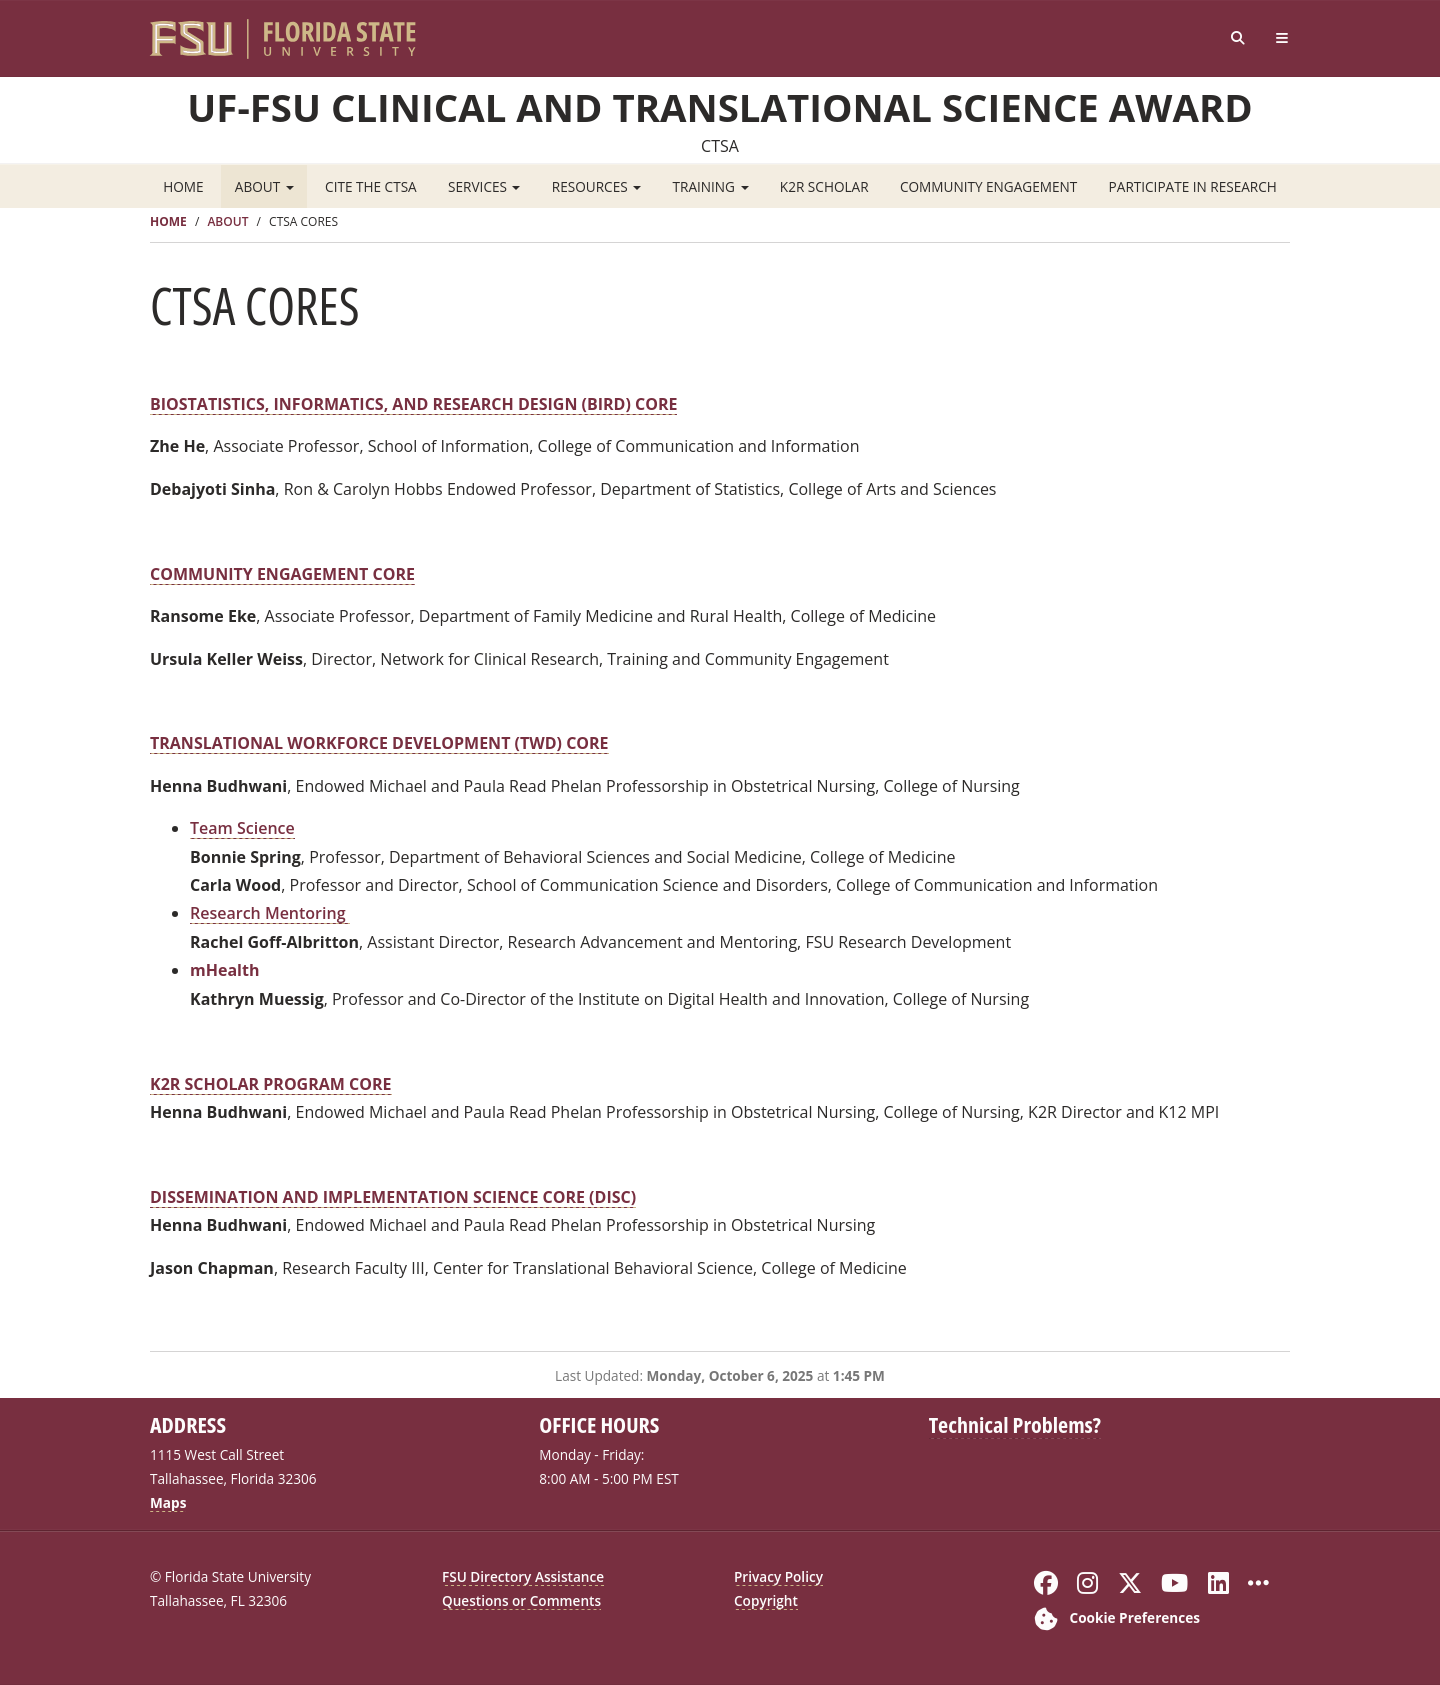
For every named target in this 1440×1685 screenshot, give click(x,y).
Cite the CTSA (371, 186)
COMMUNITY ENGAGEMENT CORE (282, 574)
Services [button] (484, 186)
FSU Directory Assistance (523, 1576)
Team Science (242, 828)
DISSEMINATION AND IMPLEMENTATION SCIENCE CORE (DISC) (393, 1197)
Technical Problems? (1015, 1424)
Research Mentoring (270, 913)
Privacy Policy (778, 1576)
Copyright (766, 1600)
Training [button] (711, 186)
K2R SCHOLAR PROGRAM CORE (271, 1084)
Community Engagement (988, 186)
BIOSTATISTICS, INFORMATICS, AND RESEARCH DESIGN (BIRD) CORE (413, 404)
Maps (168, 1502)
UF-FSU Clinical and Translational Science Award (719, 107)
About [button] (264, 186)
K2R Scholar (824, 186)
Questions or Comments (521, 1600)
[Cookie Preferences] (1113, 1617)
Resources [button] (596, 186)
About (227, 221)
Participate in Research (1193, 186)
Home (183, 186)
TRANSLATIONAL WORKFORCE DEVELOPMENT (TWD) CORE (379, 743)
